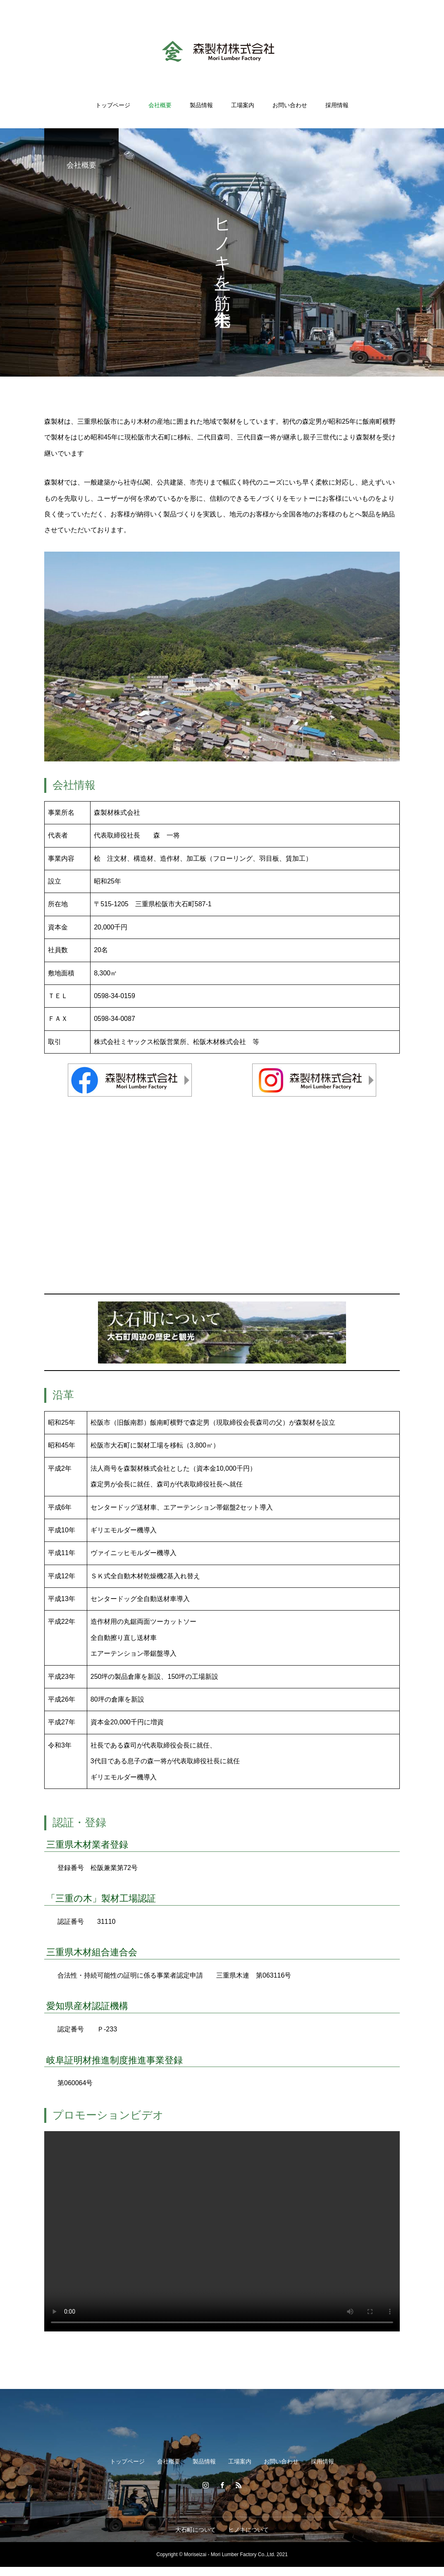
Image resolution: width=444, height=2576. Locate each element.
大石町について (195, 2529)
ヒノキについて (248, 2529)
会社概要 (160, 105)
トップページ (112, 105)
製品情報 (201, 105)
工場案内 (242, 105)
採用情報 (337, 105)
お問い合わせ (289, 105)
